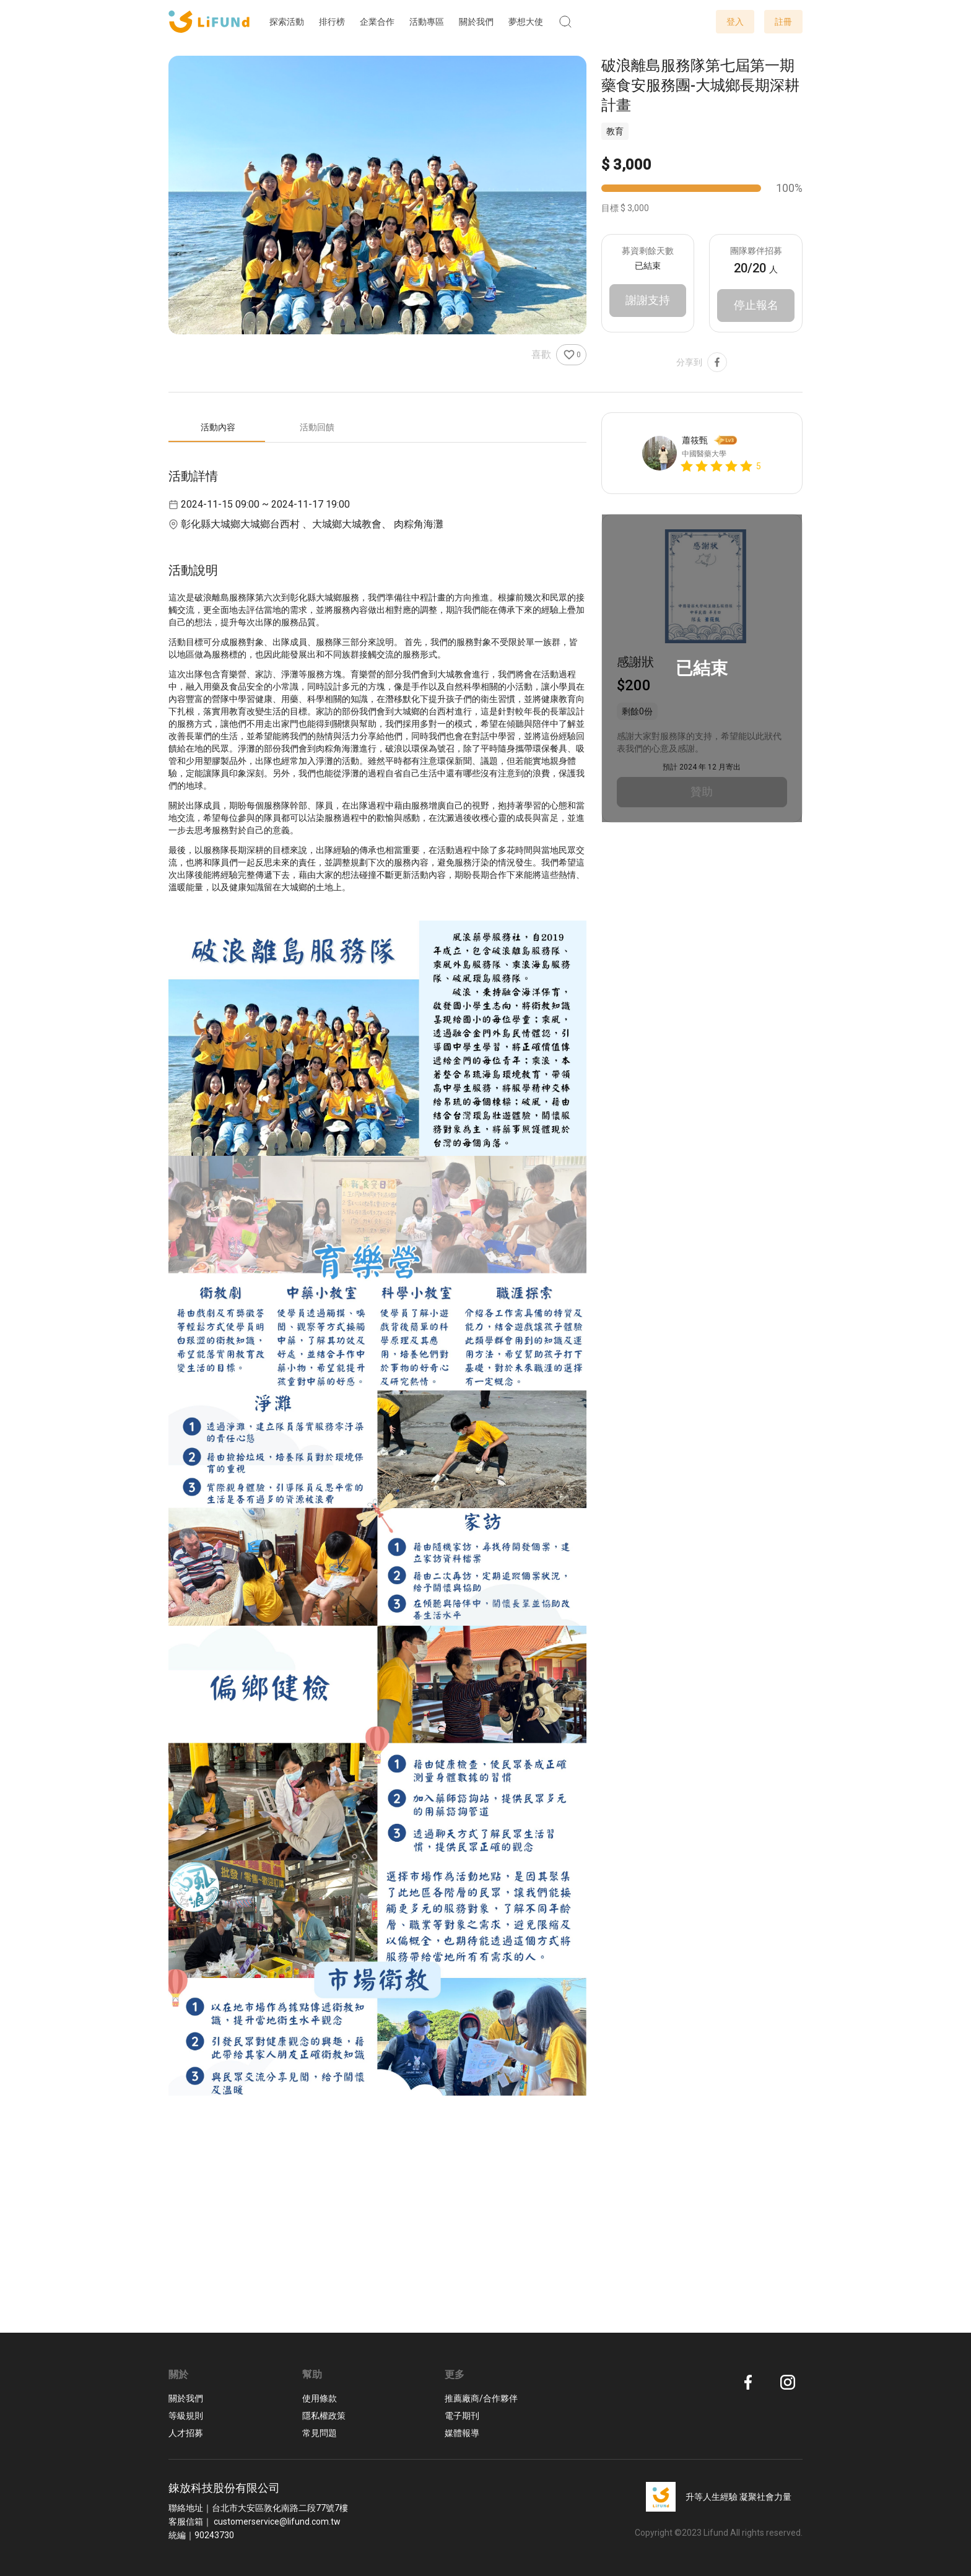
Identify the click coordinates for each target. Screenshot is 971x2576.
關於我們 (185, 2398)
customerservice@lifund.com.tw (277, 2521)
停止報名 (756, 305)
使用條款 (319, 2398)
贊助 (701, 792)
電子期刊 (462, 2416)
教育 (615, 131)
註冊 (783, 22)
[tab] (218, 428)
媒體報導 (462, 2433)
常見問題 (319, 2433)
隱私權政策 (324, 2416)
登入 (735, 22)
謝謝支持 (647, 300)
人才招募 (185, 2433)
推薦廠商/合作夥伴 (481, 2398)
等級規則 (185, 2416)
